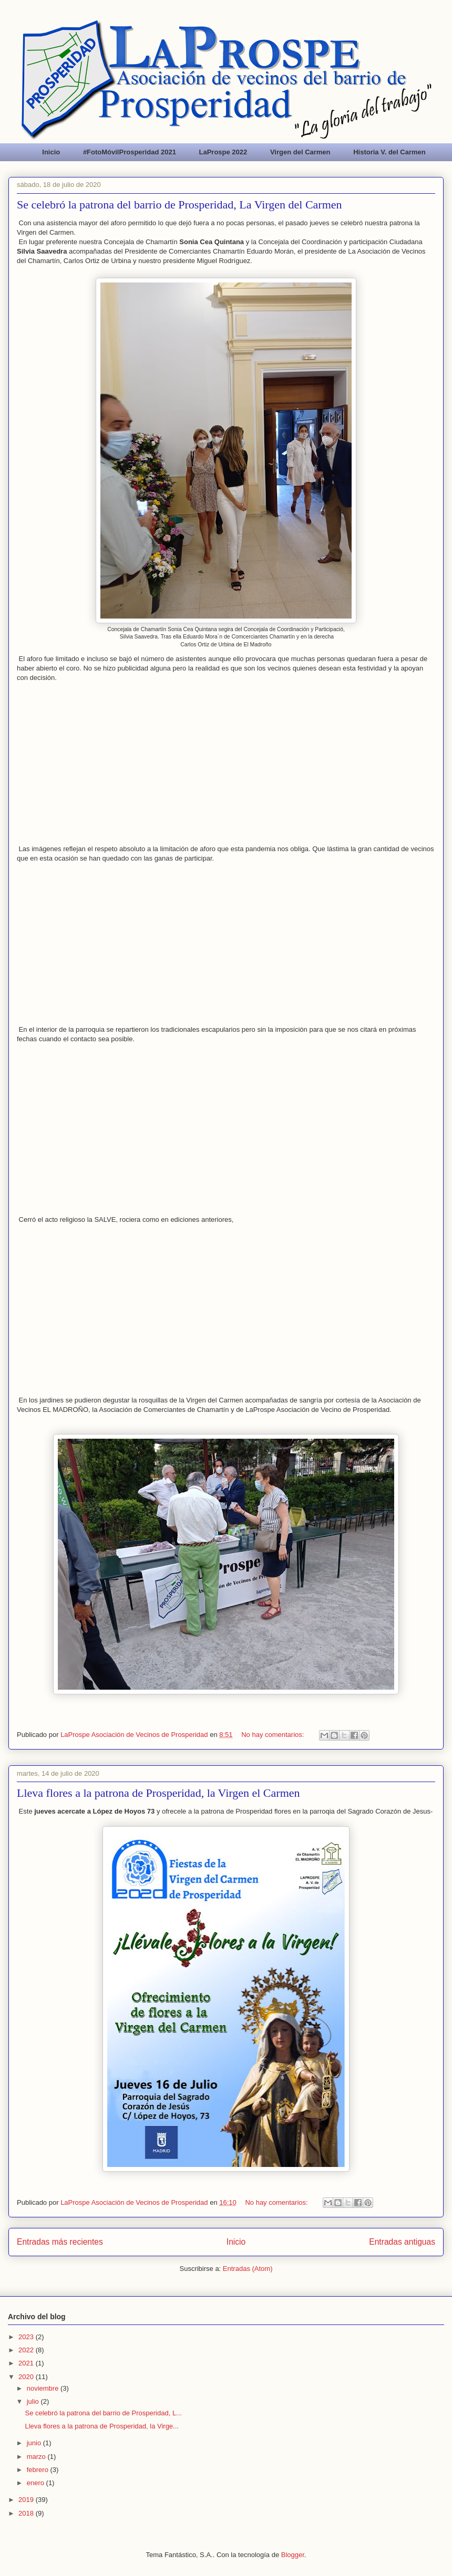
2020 (27, 2377)
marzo (37, 2456)
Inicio (51, 152)
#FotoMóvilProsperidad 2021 (129, 152)
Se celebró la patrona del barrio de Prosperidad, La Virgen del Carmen (179, 204)
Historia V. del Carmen (389, 152)
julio (34, 2401)
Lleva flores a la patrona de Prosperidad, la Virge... (101, 2426)
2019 (27, 2500)
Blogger (292, 2555)
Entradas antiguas (402, 2241)
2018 (27, 2513)
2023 (27, 2337)
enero (36, 2483)
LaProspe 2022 (223, 152)
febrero (38, 2470)
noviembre (43, 2388)
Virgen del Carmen (300, 152)
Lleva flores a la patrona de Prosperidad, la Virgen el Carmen (158, 1792)
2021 (27, 2363)
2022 (27, 2350)
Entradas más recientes (60, 2241)
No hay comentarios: (273, 1735)
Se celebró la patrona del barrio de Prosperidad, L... (103, 2413)
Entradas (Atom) (248, 2269)
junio (35, 2443)
